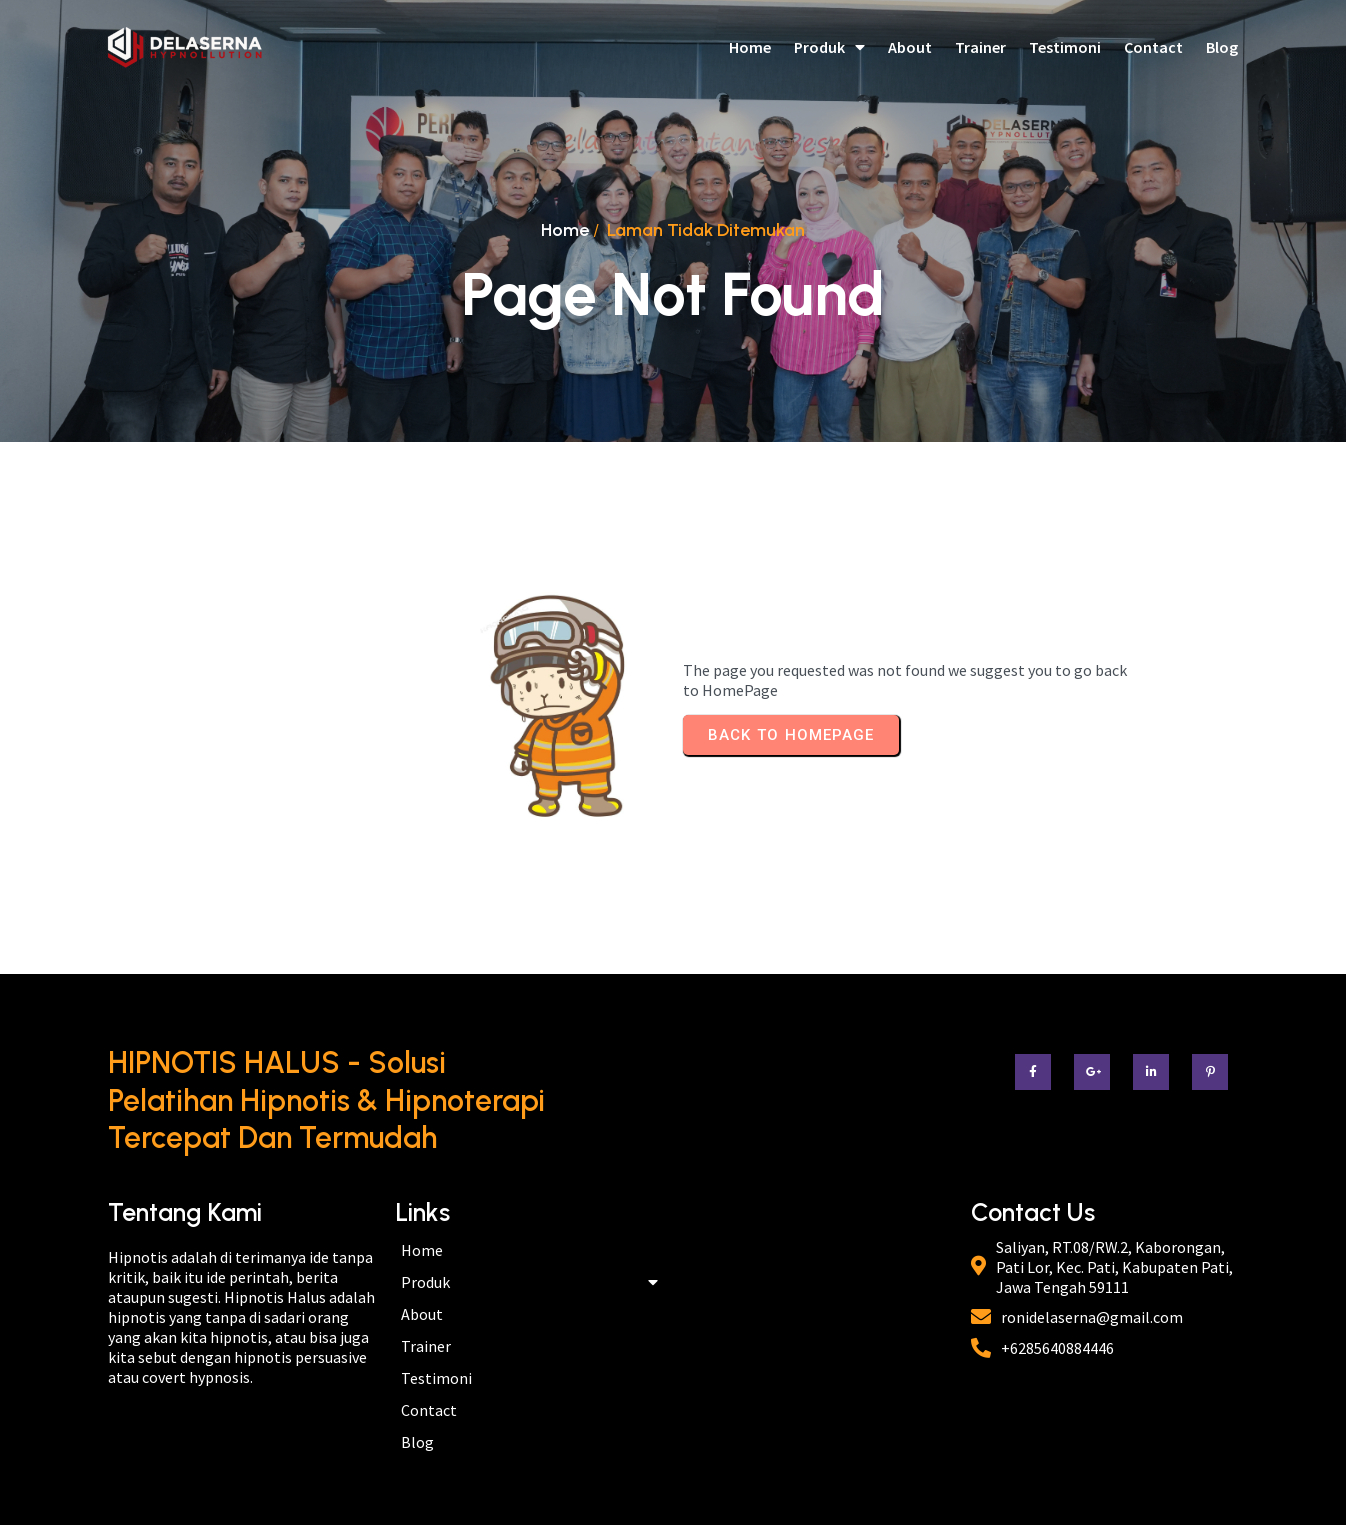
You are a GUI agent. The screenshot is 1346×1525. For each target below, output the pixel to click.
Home (565, 230)
